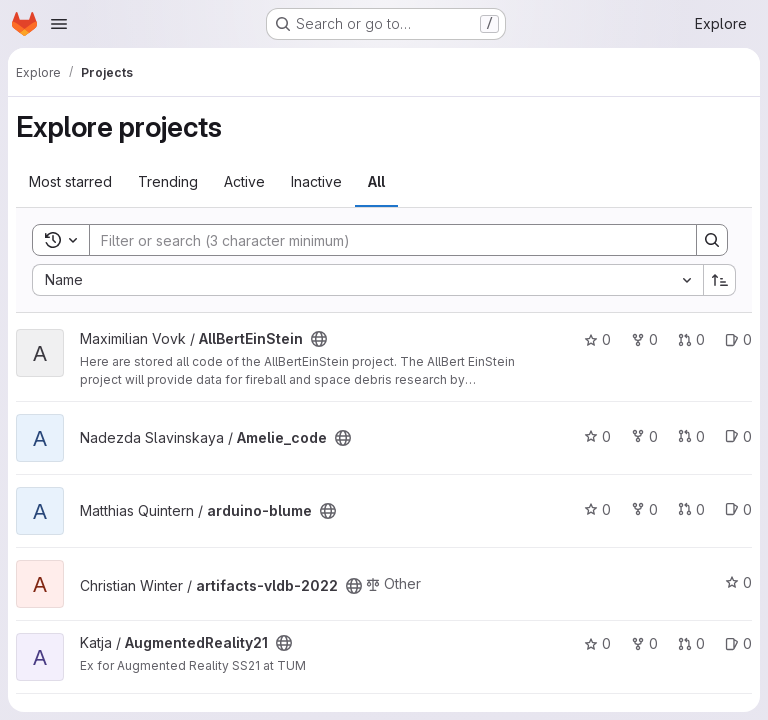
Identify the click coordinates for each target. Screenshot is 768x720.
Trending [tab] (168, 181)
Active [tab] (244, 181)
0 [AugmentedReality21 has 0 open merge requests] (691, 643)
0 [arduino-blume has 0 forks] (644, 509)
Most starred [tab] (70, 181)
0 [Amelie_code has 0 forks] (644, 436)
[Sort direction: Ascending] (720, 280)
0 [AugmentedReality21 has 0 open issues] (738, 643)
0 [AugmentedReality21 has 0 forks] (644, 643)
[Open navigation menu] (59, 24)
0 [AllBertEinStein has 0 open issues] (738, 339)
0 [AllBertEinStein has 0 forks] (644, 339)
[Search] (383, 240)
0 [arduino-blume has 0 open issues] (738, 509)
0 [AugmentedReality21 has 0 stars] (597, 643)
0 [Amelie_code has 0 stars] (597, 436)
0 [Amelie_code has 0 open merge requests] (691, 436)
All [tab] (376, 181)
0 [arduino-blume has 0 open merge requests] (691, 509)
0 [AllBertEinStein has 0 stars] (597, 339)
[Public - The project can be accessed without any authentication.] (319, 339)
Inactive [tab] (316, 181)
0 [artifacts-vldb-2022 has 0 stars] (738, 582)
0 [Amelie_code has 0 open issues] (738, 436)
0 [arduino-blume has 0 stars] (597, 509)
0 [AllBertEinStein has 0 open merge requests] (691, 339)
